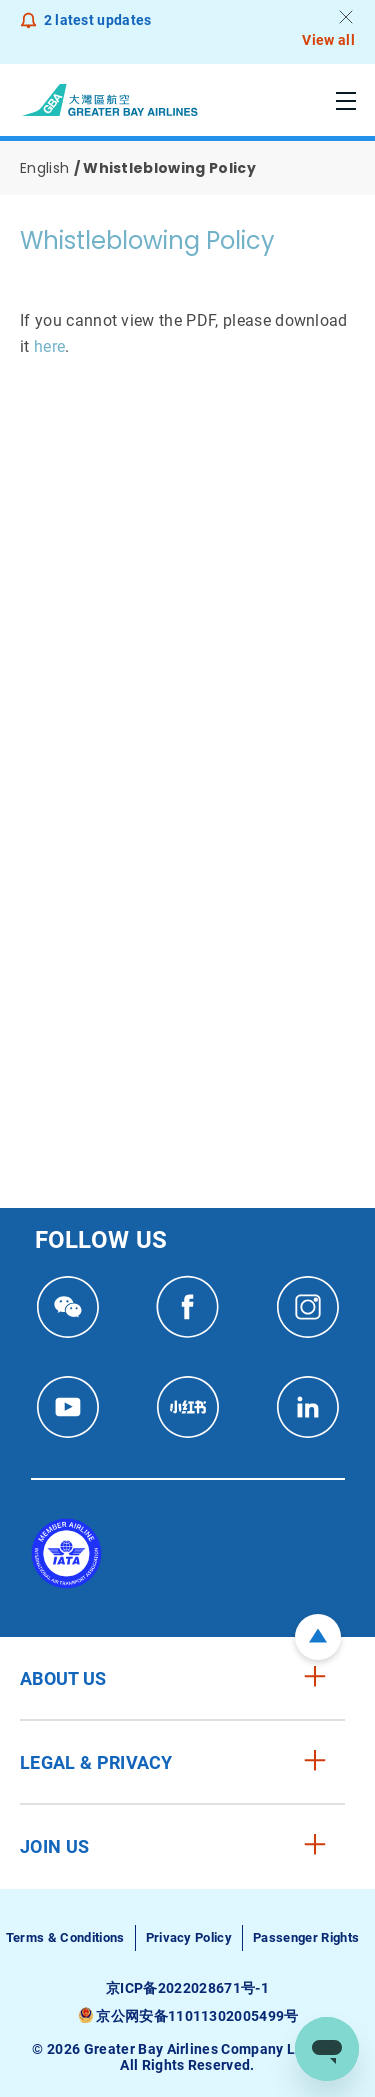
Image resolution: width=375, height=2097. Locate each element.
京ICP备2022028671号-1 (187, 1988)
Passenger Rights (306, 1937)
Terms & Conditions (65, 1937)
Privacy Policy (189, 1937)
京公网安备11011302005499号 (197, 2016)
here (49, 346)
